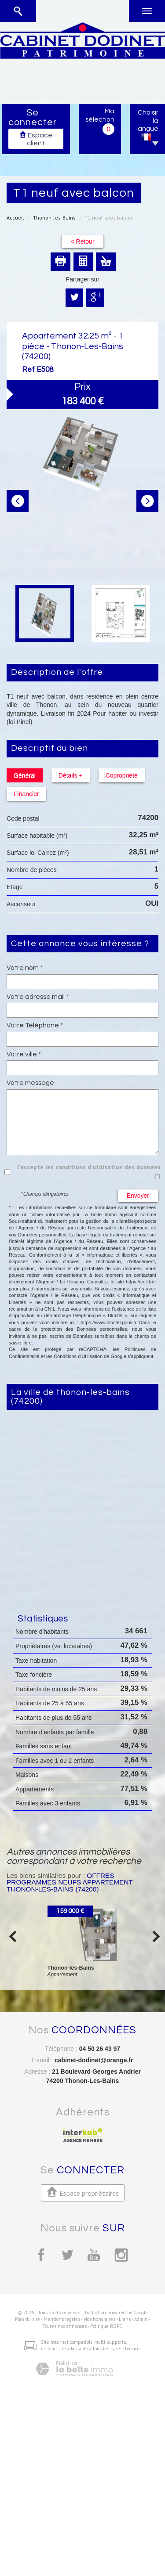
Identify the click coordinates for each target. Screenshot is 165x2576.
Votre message (30, 1082)
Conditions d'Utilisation (78, 1356)
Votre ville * (24, 1054)
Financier (26, 793)
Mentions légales (62, 2319)
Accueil (15, 217)
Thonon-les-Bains (54, 217)
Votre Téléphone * (35, 1025)
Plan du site (27, 2319)
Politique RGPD (106, 2326)
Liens (125, 2319)
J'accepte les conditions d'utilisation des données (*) (89, 1171)
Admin (141, 2319)
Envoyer (138, 1195)
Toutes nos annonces (64, 2326)
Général (25, 775)
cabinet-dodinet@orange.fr (94, 2060)
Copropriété (122, 775)
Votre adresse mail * (38, 996)
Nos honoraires (99, 2319)
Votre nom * (25, 967)
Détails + (71, 775)
